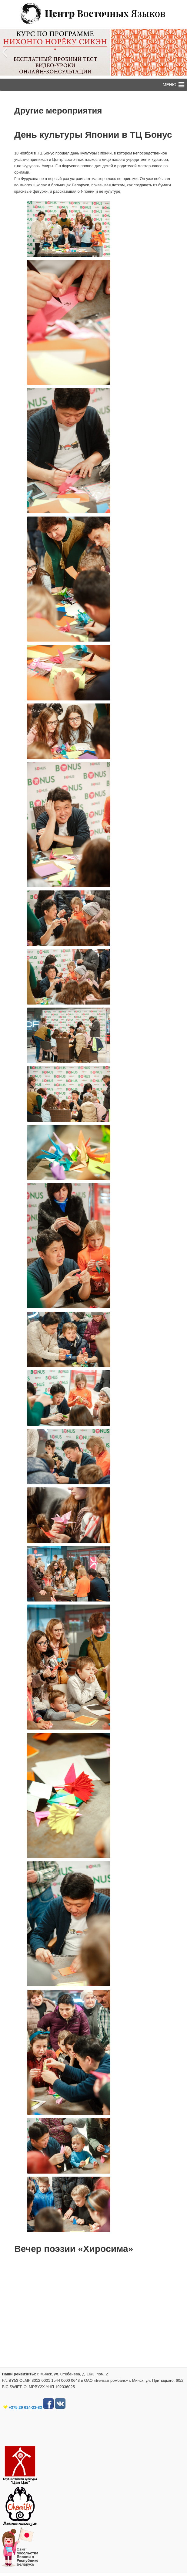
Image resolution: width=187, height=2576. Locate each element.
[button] (4, 52)
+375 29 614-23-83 (25, 2407)
